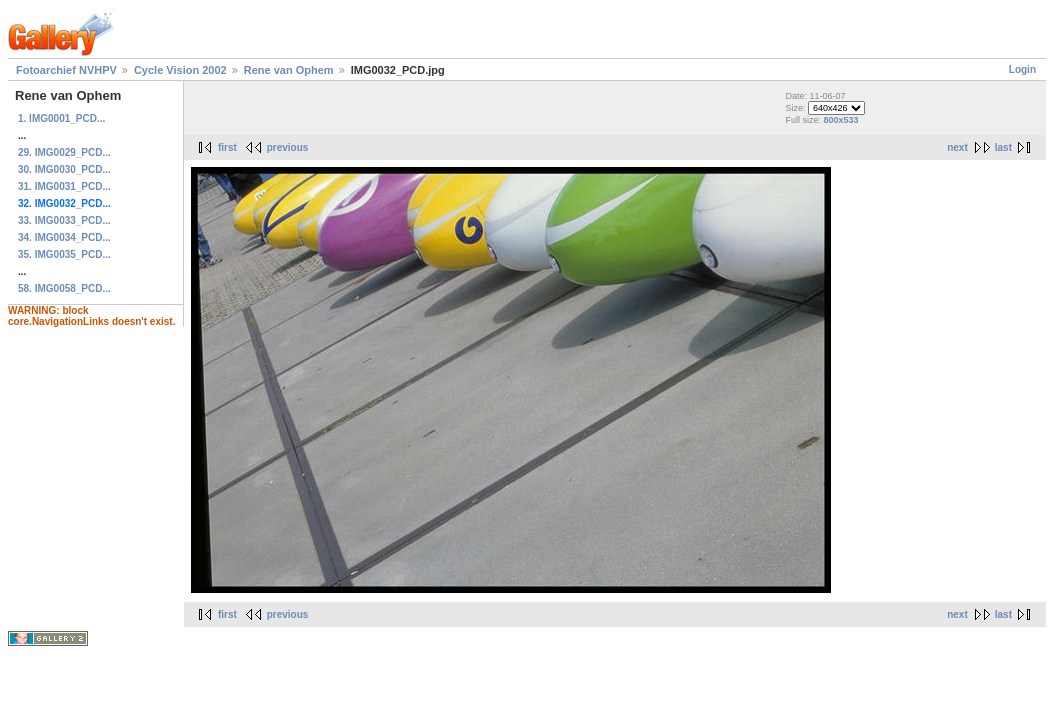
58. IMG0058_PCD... (64, 288)
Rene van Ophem (289, 70)
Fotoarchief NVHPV (66, 70)
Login (1022, 69)
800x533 (840, 120)
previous (288, 147)
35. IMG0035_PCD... (64, 254)
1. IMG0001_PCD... (61, 118)
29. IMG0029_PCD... (64, 152)
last (1003, 147)
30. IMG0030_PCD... (64, 169)
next (957, 147)
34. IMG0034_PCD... (64, 237)
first (227, 147)
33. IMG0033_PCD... (64, 220)
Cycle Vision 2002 (180, 70)
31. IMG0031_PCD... (64, 186)
